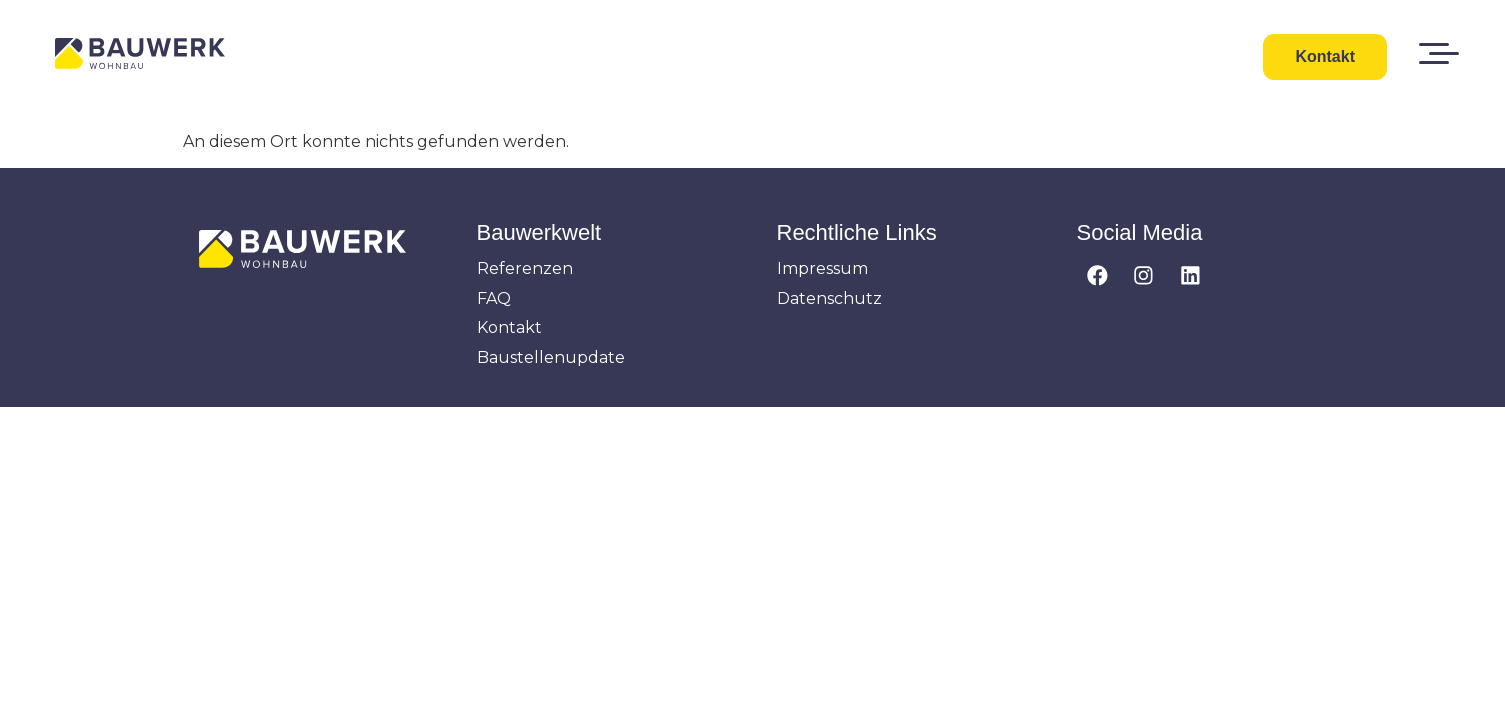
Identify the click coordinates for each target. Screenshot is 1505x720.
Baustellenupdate (551, 357)
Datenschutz (829, 298)
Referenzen (525, 268)
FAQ (494, 298)
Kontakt (509, 327)
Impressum (822, 268)
